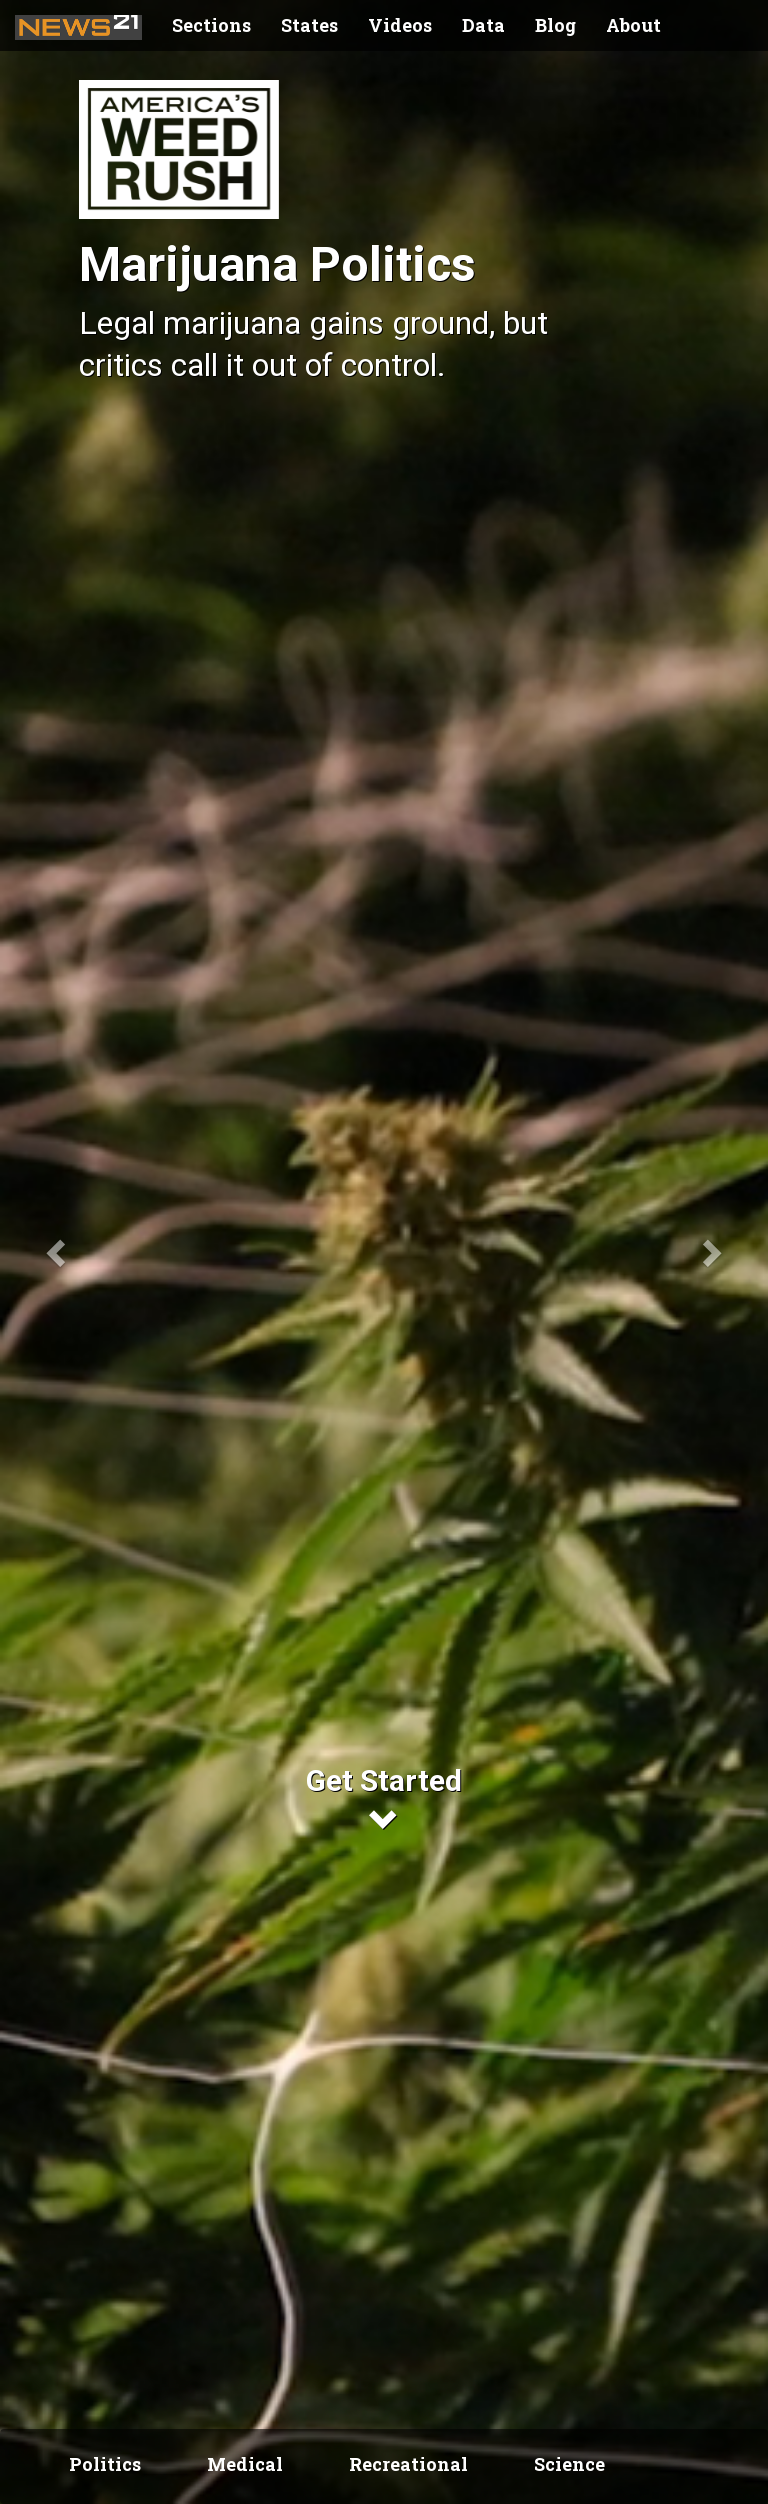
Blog (555, 25)
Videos (400, 25)
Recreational (408, 2464)
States (309, 25)
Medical (245, 2464)
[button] (57, 1252)
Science (569, 2464)
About (633, 25)
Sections (211, 25)
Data (483, 25)
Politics (105, 2464)
